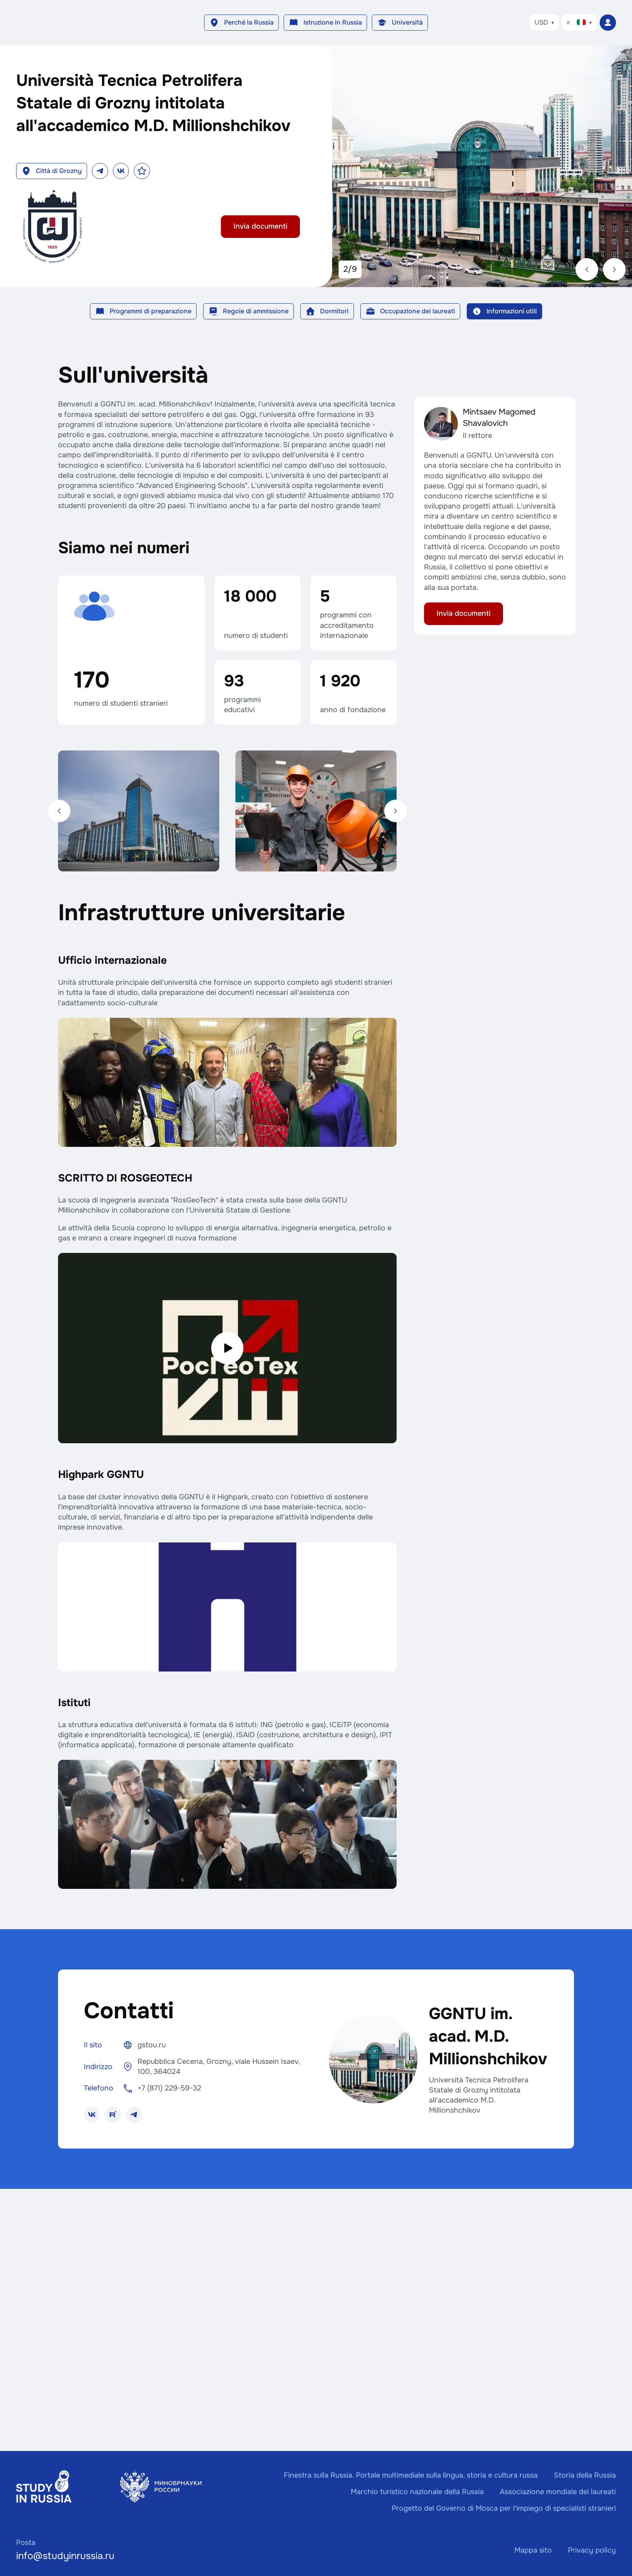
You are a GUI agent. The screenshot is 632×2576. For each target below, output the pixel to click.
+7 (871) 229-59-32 (169, 2088)
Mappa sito (533, 2550)
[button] (241, 23)
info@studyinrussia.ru (65, 2556)
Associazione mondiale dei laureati (558, 2491)
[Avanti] (395, 811)
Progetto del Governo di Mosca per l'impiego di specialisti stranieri (504, 2508)
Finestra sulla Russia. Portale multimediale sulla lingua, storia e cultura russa (411, 2475)
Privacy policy (592, 2550)
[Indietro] (59, 811)
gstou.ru (151, 2044)
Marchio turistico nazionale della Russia (417, 2491)
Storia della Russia (585, 2475)
